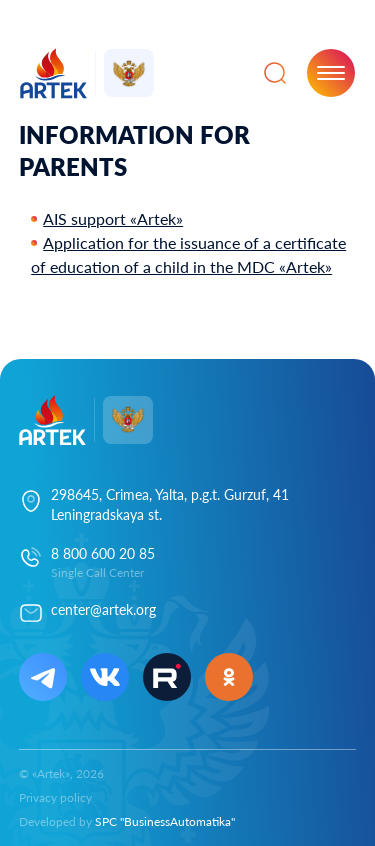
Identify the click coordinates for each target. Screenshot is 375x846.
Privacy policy (55, 797)
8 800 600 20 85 (103, 553)
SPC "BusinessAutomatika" (165, 821)
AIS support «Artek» (113, 218)
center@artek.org (103, 609)
